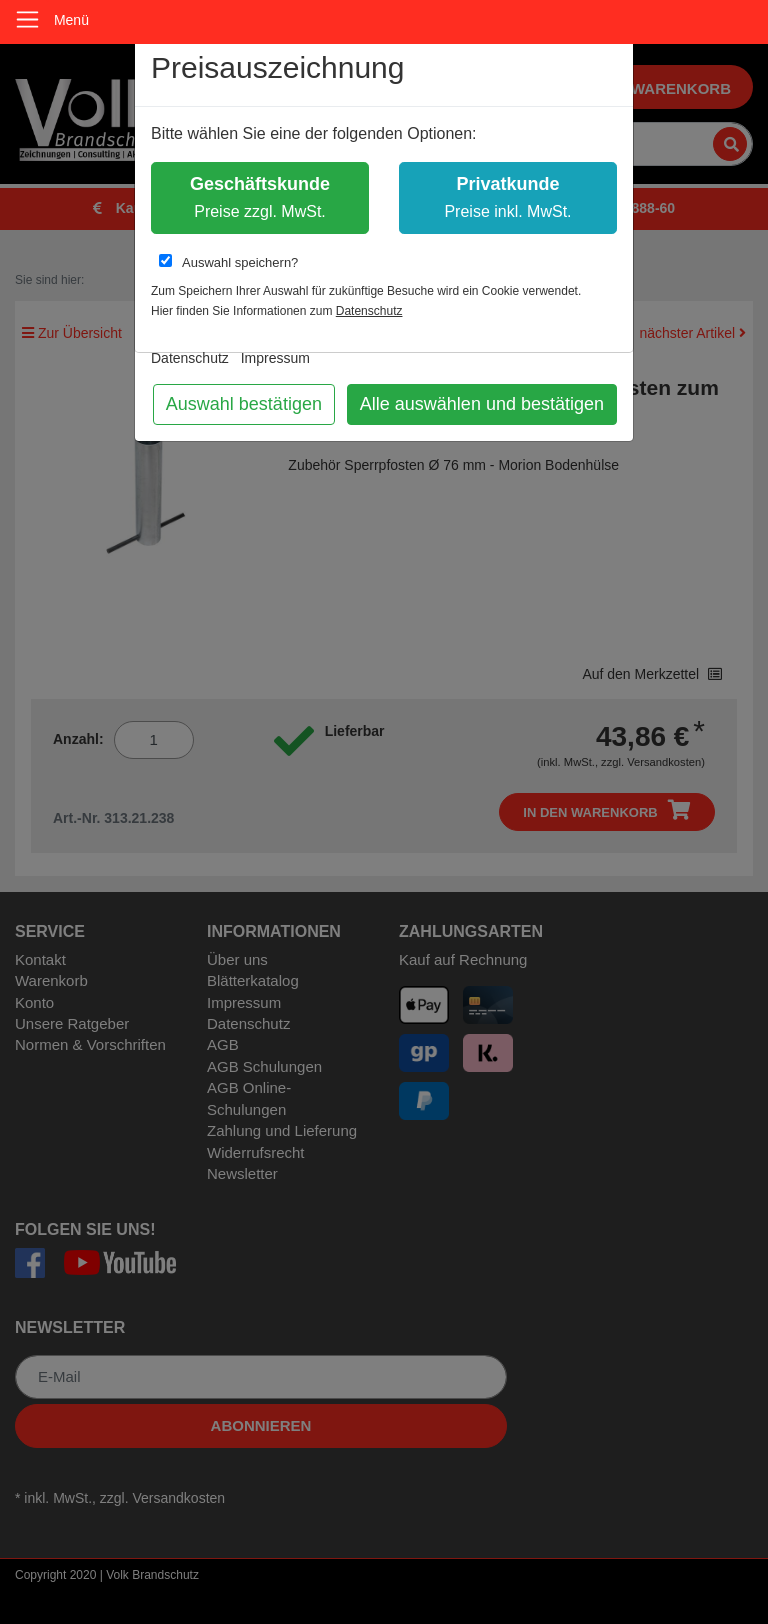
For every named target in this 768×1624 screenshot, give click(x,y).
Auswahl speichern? (228, 262)
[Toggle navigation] (27, 19)
